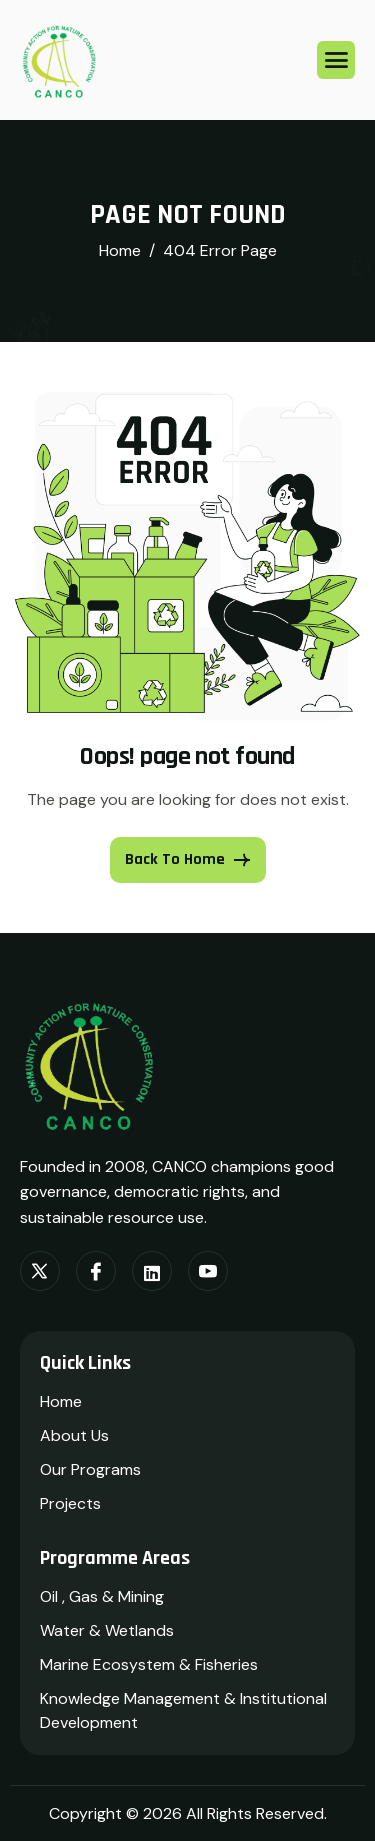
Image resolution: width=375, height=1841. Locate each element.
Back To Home (188, 859)
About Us (74, 1435)
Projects (70, 1503)
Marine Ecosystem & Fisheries (149, 1664)
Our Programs (90, 1469)
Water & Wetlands (107, 1630)
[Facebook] (96, 1271)
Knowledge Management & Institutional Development (183, 1710)
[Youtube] (208, 1271)
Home (61, 1401)
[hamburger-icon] (336, 60)
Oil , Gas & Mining (102, 1596)
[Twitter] (40, 1271)
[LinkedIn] (152, 1271)
